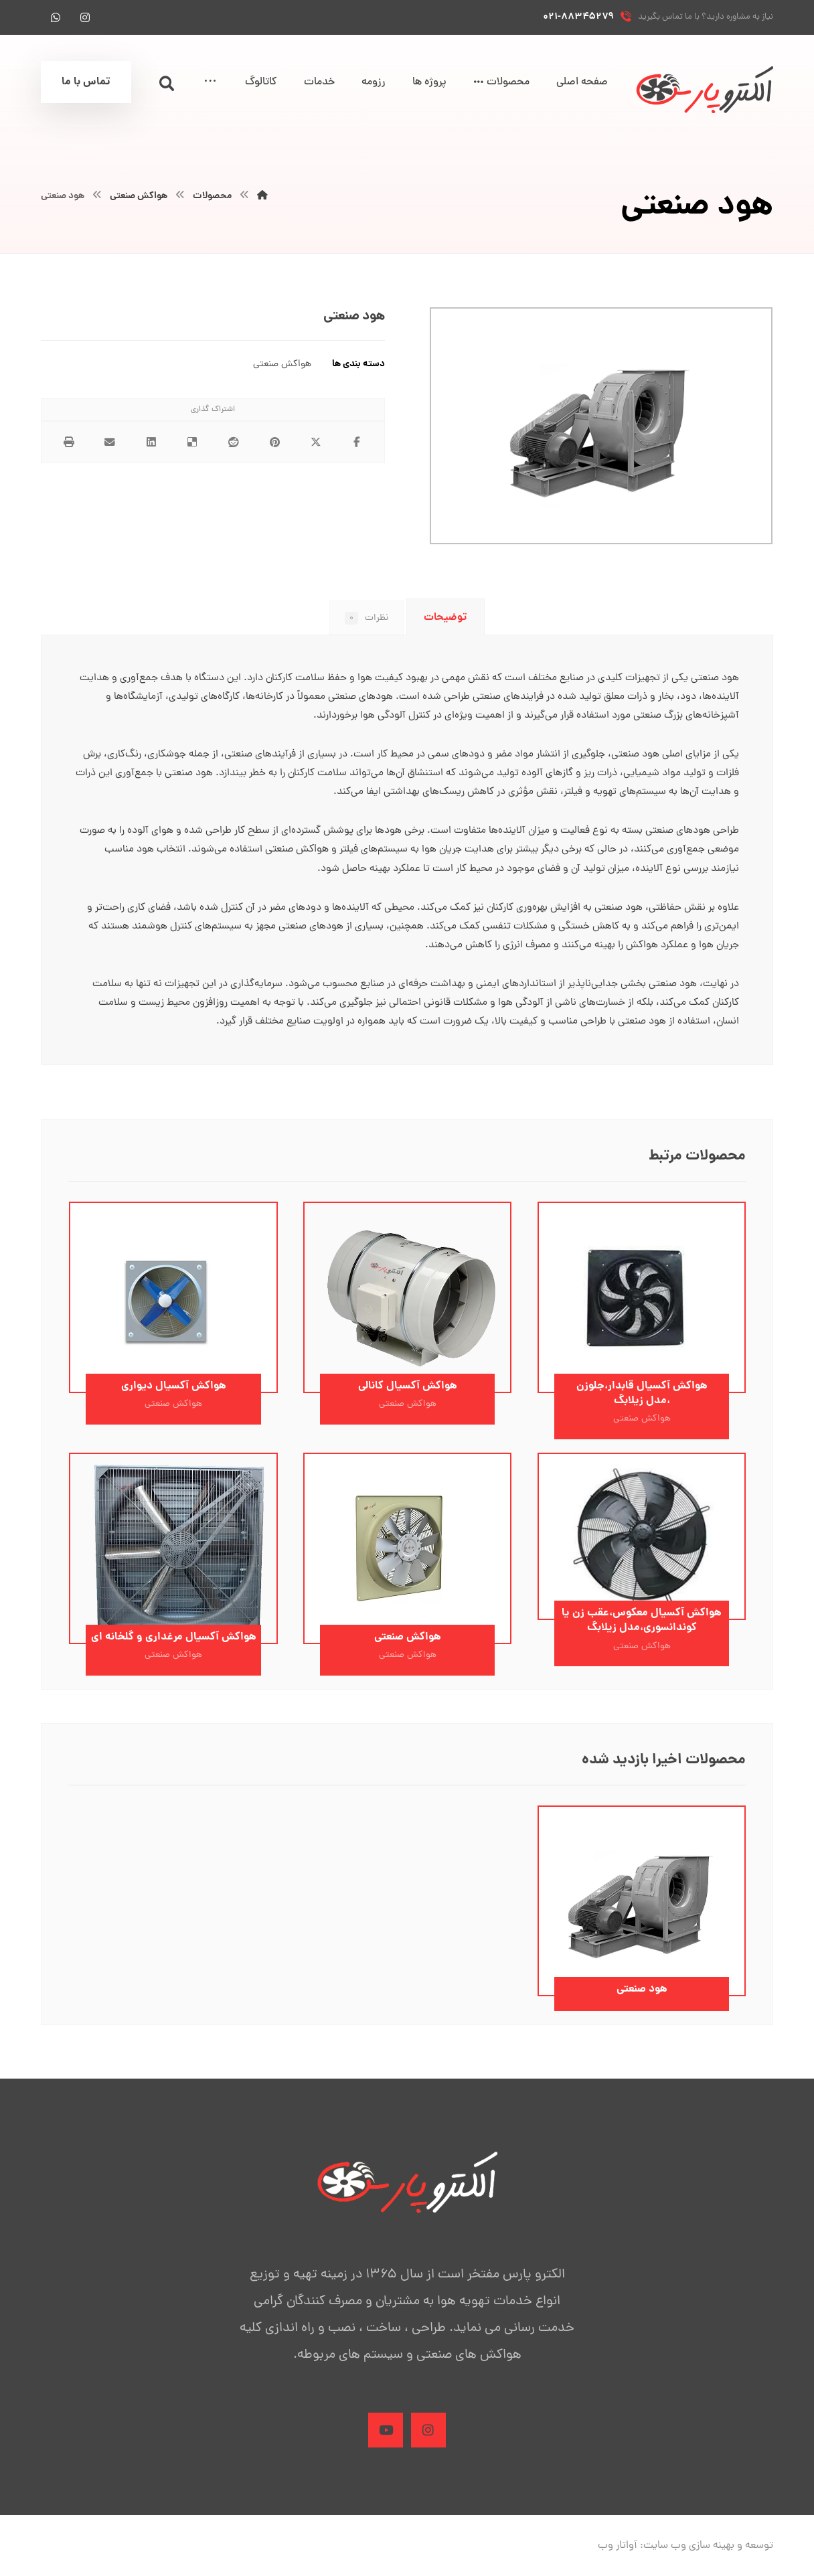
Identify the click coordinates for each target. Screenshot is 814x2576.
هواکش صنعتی (282, 364)
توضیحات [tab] (445, 618)
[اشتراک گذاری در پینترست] (275, 443)
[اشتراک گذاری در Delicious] (192, 443)
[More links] (210, 83)
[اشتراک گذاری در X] (316, 443)
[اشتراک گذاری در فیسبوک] (357, 443)
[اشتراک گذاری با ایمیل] (109, 443)
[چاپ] (69, 443)
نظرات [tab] (365, 619)
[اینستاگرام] (85, 17)
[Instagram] (430, 2443)
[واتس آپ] (56, 17)
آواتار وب (617, 2560)
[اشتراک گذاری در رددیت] (233, 443)
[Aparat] (384, 2443)
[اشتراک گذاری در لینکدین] (151, 443)
